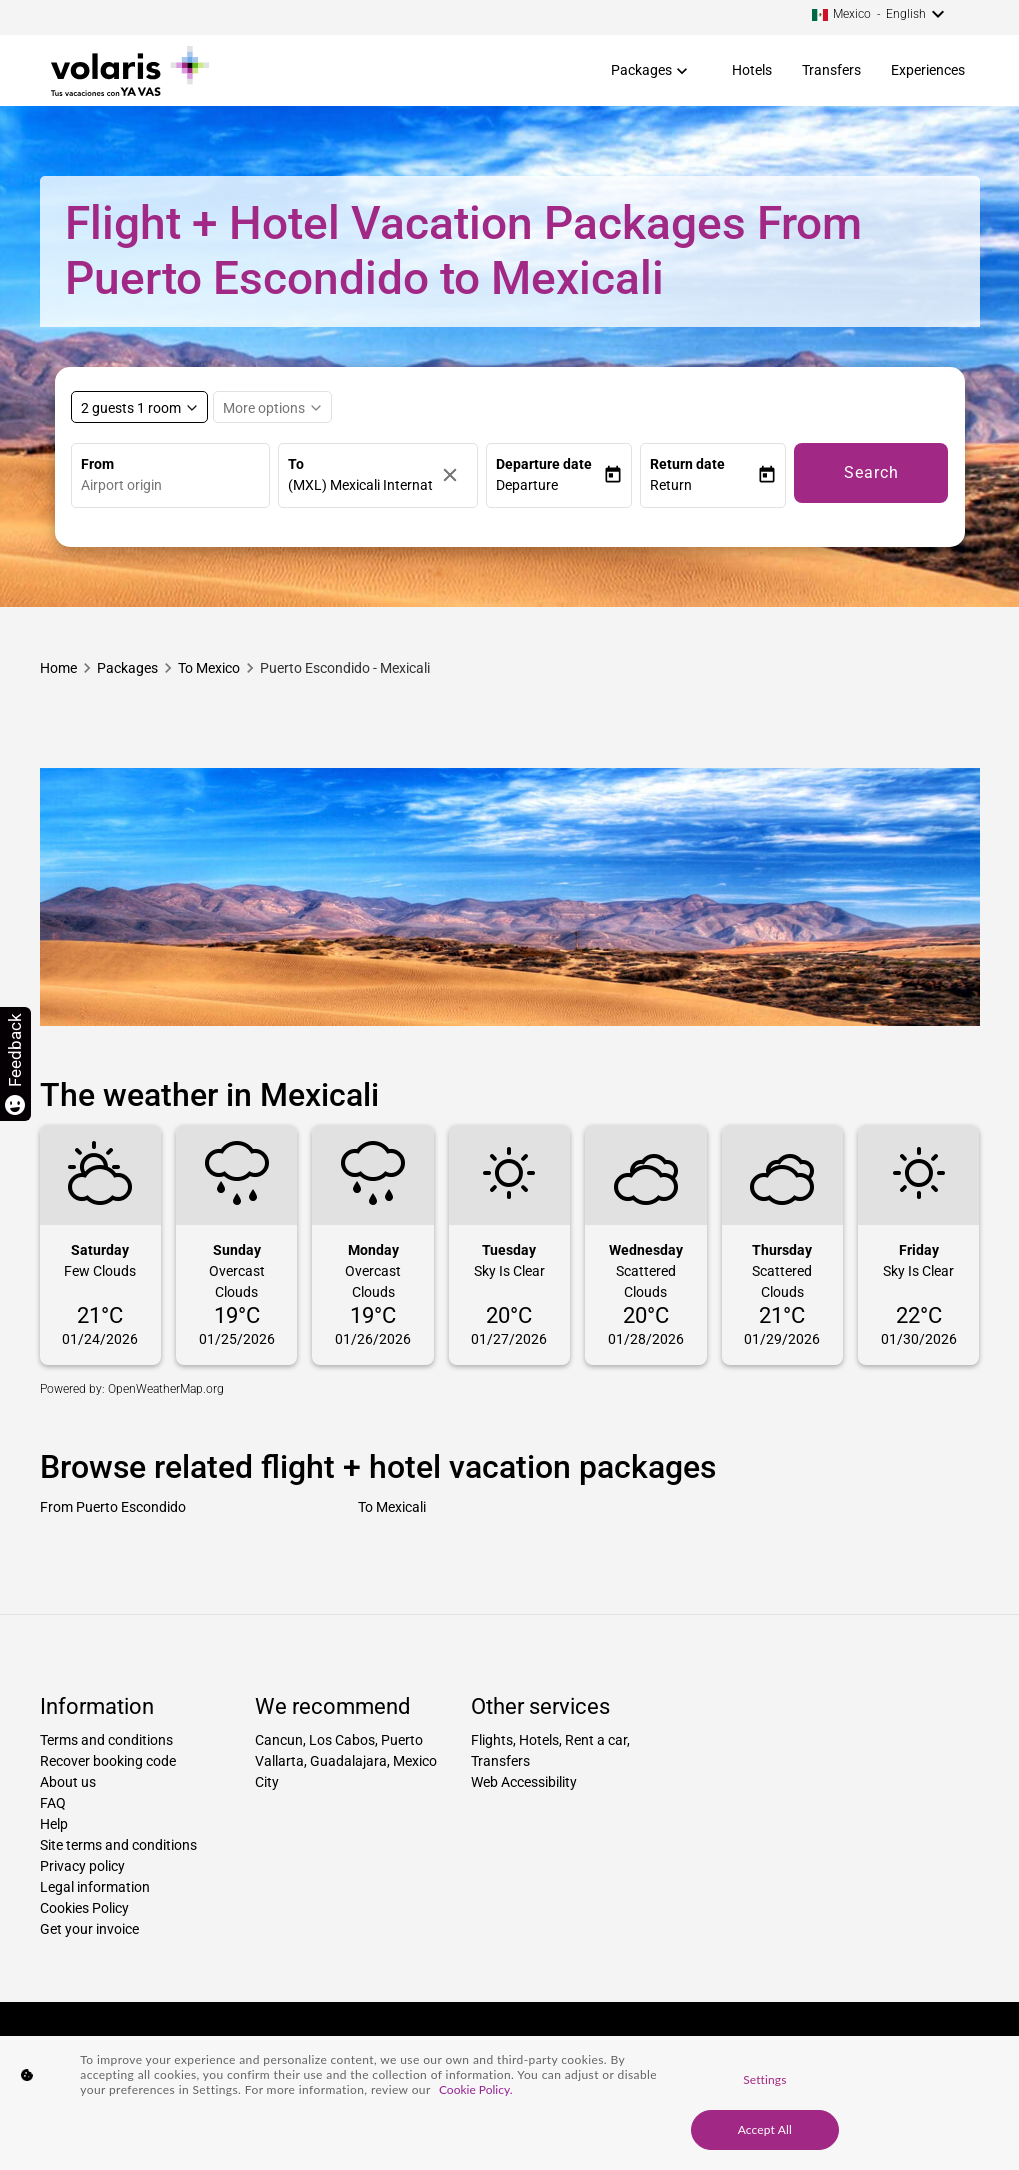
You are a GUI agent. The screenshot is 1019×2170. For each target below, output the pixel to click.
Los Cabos (342, 1740)
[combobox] (175, 485)
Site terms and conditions (118, 1845)
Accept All (765, 2129)
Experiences (928, 70)
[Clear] (455, 475)
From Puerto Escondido (113, 1507)
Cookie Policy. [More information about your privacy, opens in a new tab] (476, 2089)
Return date (687, 464)
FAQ (53, 1803)
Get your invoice (89, 1929)
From (97, 464)
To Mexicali (392, 1507)
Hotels (752, 70)
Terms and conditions (106, 1740)
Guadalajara (348, 1761)
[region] (509, 2103)
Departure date (544, 464)
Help (54, 1824)
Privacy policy (82, 1866)
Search (871, 472)
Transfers (831, 70)
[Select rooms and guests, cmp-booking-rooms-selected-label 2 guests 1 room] (139, 407)
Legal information (95, 1887)
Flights (492, 1740)
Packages (641, 70)
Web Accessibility (524, 1782)
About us (68, 1782)
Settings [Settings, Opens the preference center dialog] (764, 2079)
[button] (549, 485)
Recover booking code (108, 1761)
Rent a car (596, 1740)
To (296, 464)
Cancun (279, 1740)
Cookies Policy (84, 1908)
